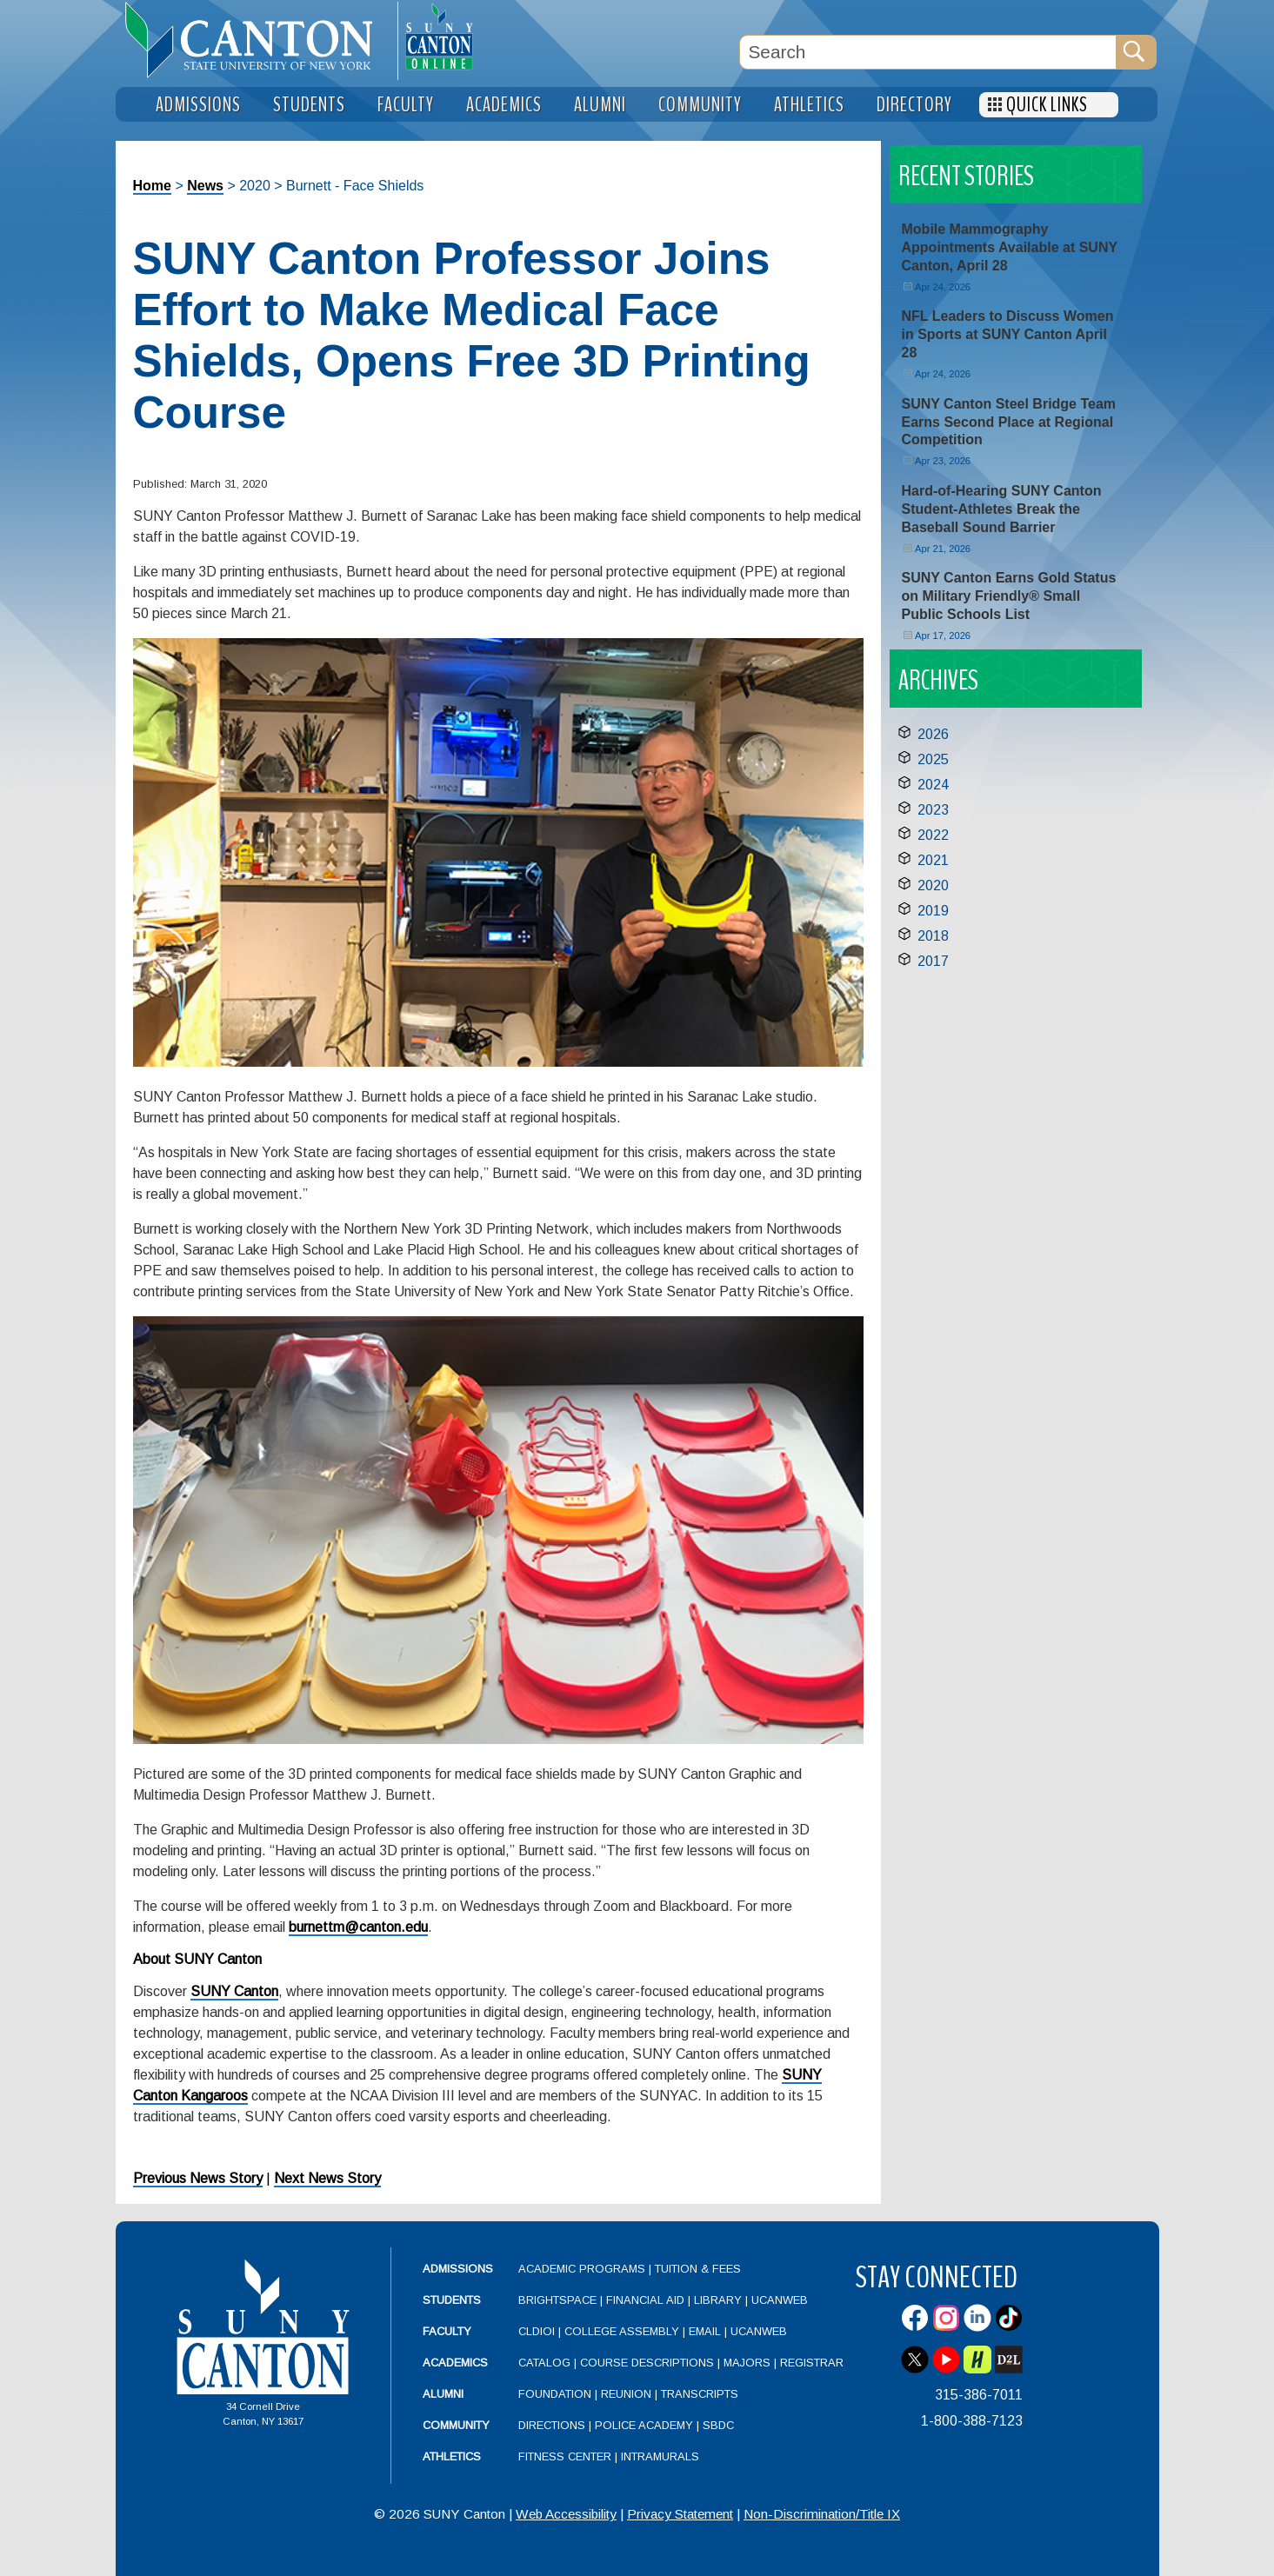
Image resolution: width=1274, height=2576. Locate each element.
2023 (933, 809)
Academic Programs (583, 2268)
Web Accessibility (566, 2513)
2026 (933, 734)
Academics (455, 2362)
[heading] (256, 40)
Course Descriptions (647, 2362)
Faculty (447, 2331)
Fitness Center (564, 2456)
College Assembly (621, 2331)
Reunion (626, 2393)
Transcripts (699, 2393)
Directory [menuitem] (914, 104)
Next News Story (327, 2178)
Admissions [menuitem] (198, 104)
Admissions (458, 2268)
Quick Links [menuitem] (1047, 104)
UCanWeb (779, 2299)
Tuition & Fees (698, 2268)
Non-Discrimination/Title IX (822, 2513)
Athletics (452, 2456)
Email (705, 2331)
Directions (551, 2425)
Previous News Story (198, 2178)
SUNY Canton (234, 1991)
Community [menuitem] (700, 104)
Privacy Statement (680, 2513)
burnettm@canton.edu (358, 1927)
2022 (933, 835)
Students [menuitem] (309, 104)
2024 (933, 784)
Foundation (554, 2393)
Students (452, 2299)
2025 (933, 759)
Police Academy (644, 2425)
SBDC (718, 2425)
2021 (933, 860)
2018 (933, 936)
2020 (933, 885)
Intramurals (660, 2456)
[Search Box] (928, 52)
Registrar (812, 2362)
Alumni (443, 2393)
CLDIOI (536, 2331)
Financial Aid (645, 2299)
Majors (747, 2362)
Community (456, 2425)
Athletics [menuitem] (809, 104)
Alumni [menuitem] (600, 104)
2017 (933, 961)
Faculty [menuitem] (405, 104)
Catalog (544, 2362)
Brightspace (557, 2299)
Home (152, 185)
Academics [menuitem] (504, 104)
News (205, 185)
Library (718, 2299)
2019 (933, 910)
